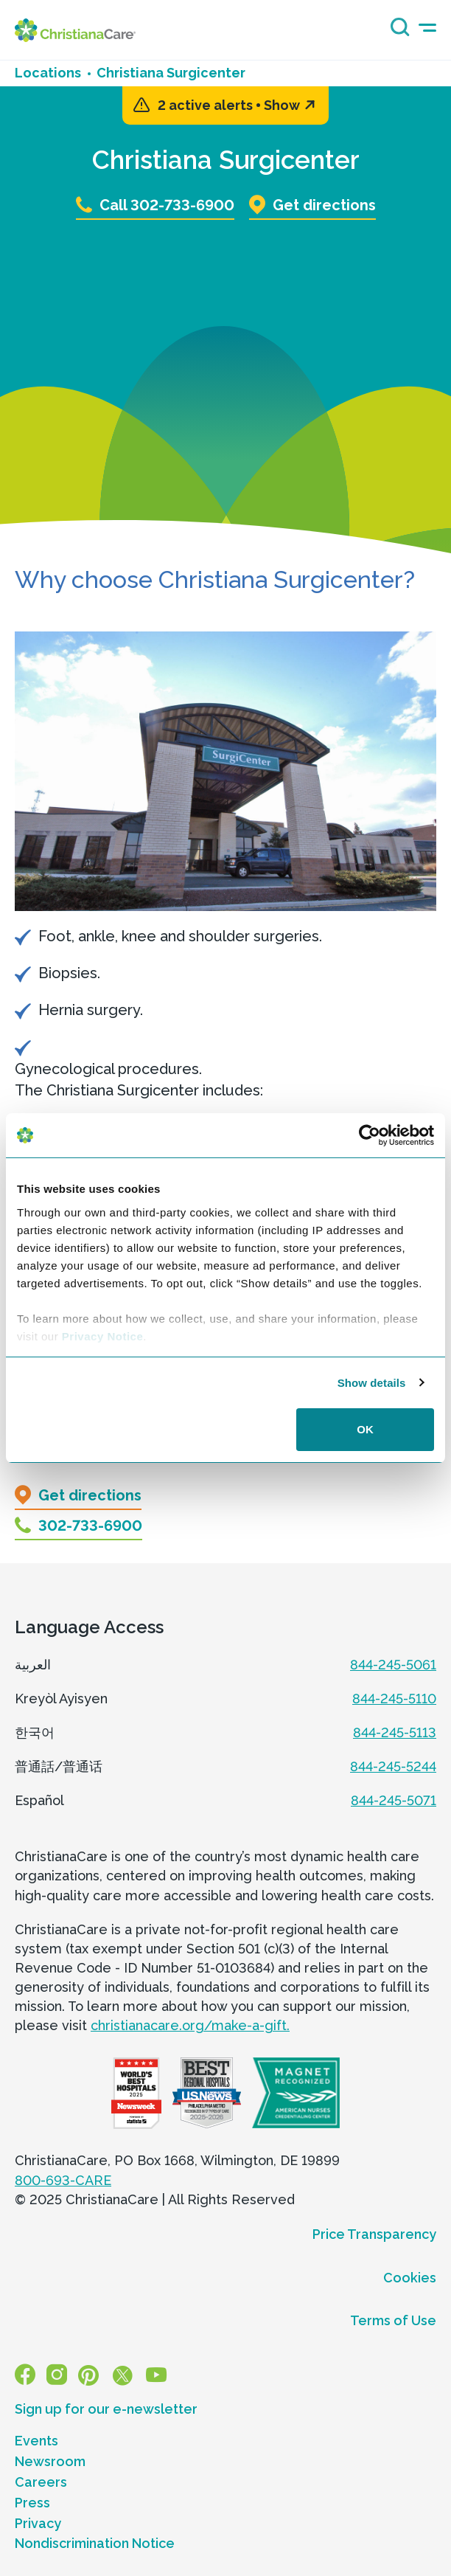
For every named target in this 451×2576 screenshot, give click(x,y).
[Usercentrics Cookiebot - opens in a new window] (369, 1135)
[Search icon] (396, 32)
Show (289, 105)
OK (365, 1429)
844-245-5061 (393, 1664)
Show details (372, 1383)
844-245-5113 (394, 1732)
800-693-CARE (63, 2180)
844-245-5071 (393, 1800)
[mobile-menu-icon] (427, 28)
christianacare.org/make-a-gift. (190, 2025)
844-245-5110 (394, 1698)
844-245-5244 (393, 1766)
